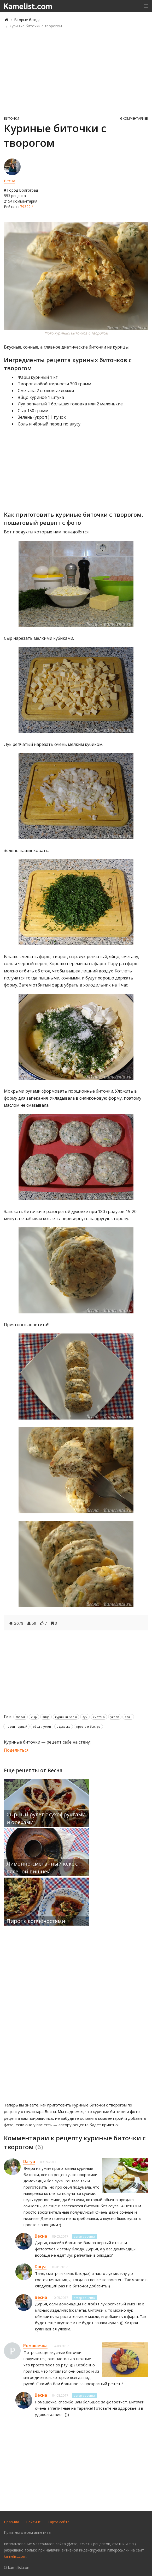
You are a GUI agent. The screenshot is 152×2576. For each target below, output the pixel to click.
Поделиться (16, 1750)
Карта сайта (58, 2521)
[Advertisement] (76, 71)
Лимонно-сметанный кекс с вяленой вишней (42, 1867)
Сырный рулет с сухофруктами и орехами (46, 1818)
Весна (9, 180)
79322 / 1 (28, 206)
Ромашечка (35, 2345)
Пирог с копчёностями (36, 1921)
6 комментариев (134, 118)
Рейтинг (33, 2521)
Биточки (11, 118)
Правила (11, 2521)
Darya (29, 2161)
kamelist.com (15, 2556)
